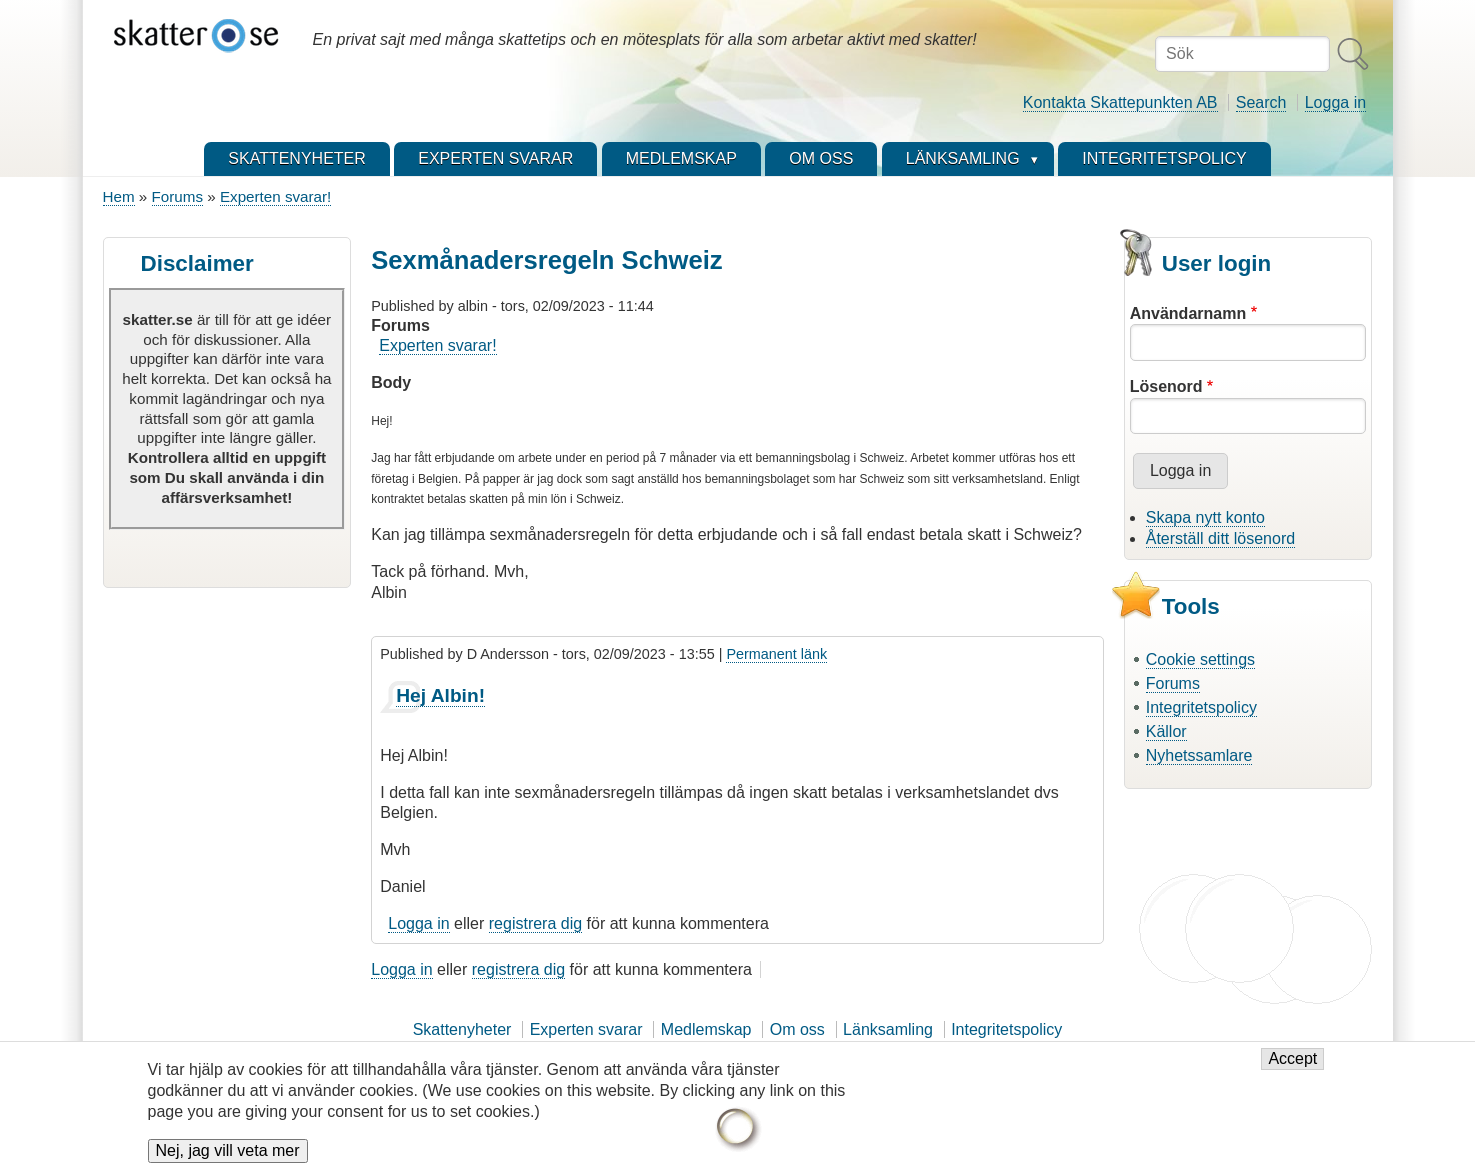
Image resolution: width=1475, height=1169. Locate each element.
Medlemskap (706, 1029)
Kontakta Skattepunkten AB (1120, 102)
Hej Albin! (440, 695)
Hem (119, 196)
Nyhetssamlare (1199, 755)
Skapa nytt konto (1205, 517)
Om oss (797, 1029)
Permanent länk (776, 654)
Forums (177, 196)
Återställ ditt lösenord (1220, 538)
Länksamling (888, 1029)
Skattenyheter (462, 1029)
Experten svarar (586, 1029)
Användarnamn (1188, 313)
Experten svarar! (275, 196)
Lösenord (1166, 386)
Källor (1166, 731)
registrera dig (535, 923)
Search (1261, 102)
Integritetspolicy (1201, 707)
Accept (1292, 1066)
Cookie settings (1200, 659)
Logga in (1335, 102)
